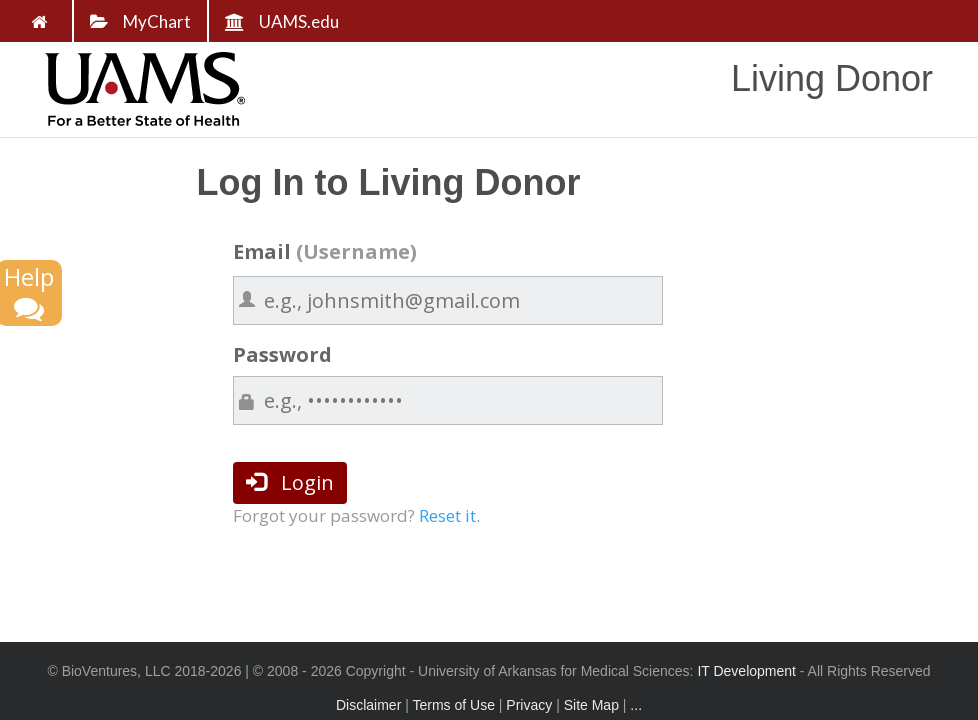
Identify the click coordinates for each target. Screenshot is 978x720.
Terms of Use (453, 705)
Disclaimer (368, 705)
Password (282, 355)
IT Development (746, 671)
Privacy (529, 705)
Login (290, 482)
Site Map (591, 705)
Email (325, 252)
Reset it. (449, 515)
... (636, 705)
